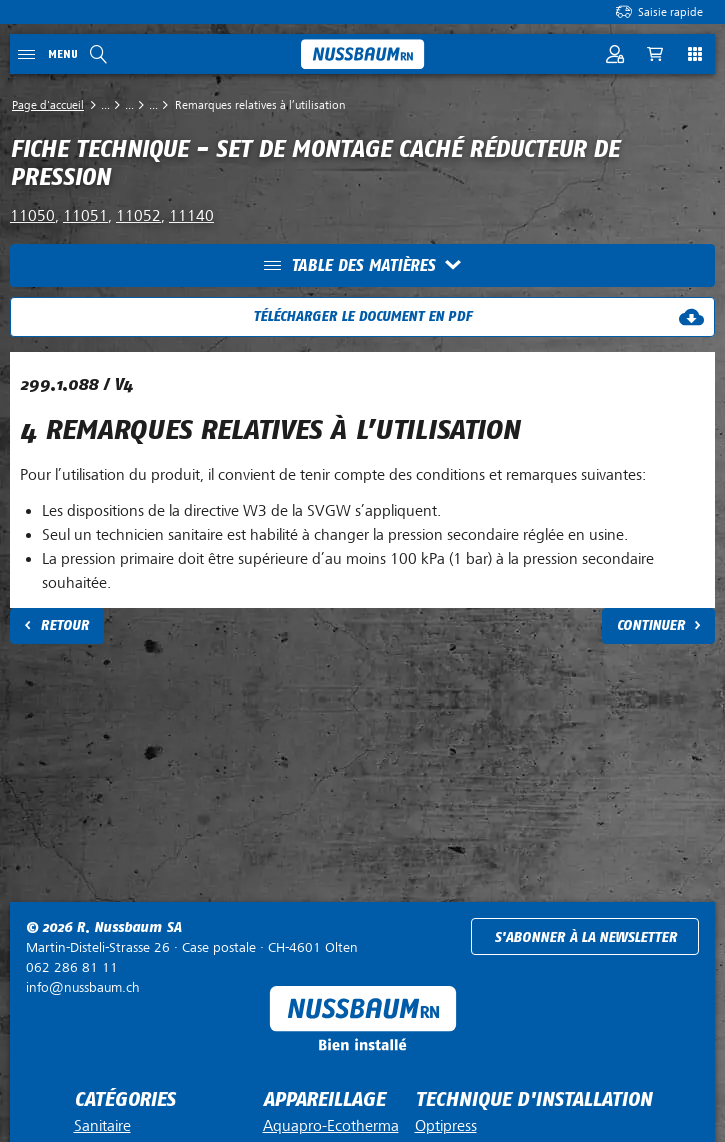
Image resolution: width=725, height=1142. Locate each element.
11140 (191, 216)
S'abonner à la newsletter (585, 937)
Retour (64, 625)
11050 (32, 216)
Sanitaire (102, 1126)
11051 (85, 216)
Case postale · (192, 947)
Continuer (651, 625)
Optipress (446, 1126)
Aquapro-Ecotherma (331, 1126)
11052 (138, 216)
